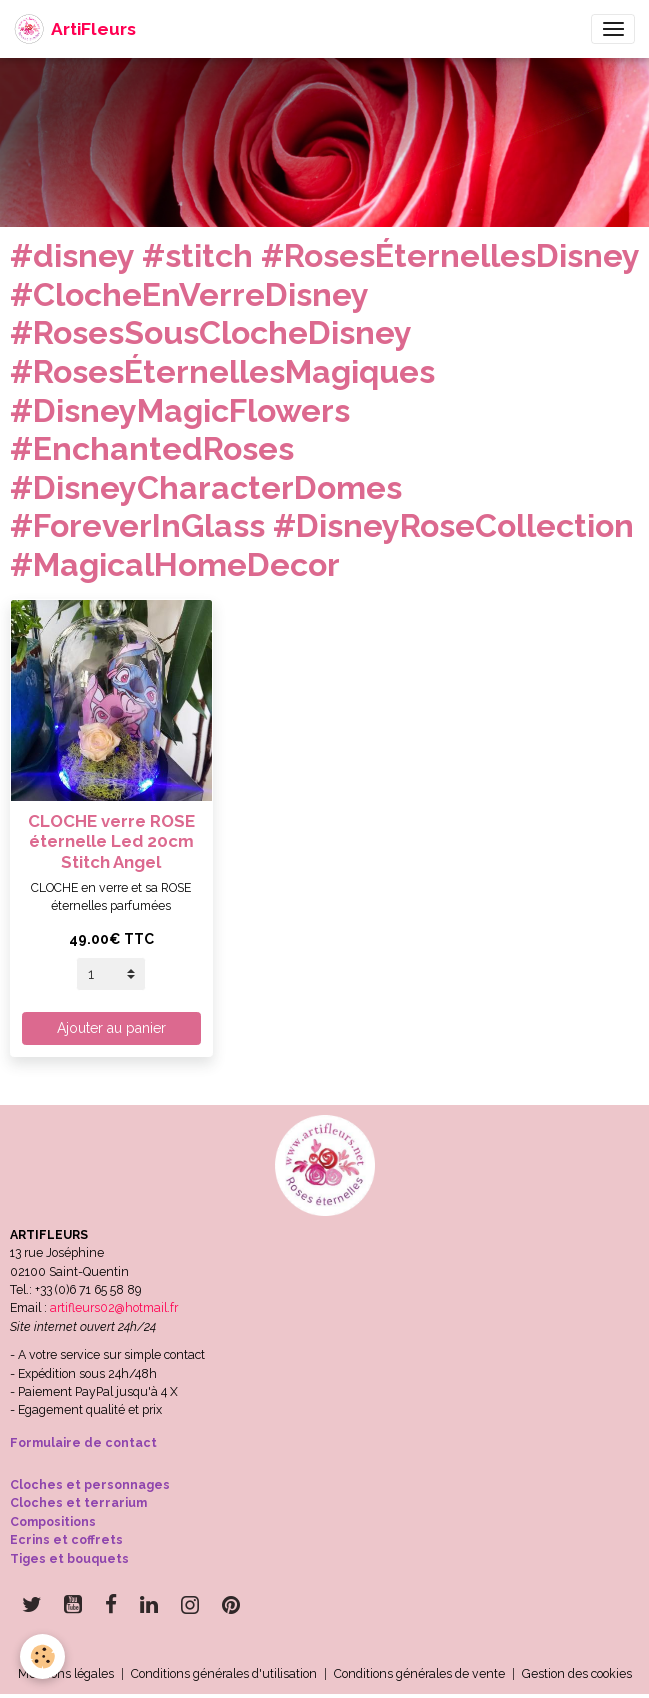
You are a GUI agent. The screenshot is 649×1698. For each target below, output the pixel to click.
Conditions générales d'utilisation (224, 1673)
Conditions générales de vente (419, 1673)
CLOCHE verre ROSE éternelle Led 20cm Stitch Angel (111, 841)
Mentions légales (66, 1673)
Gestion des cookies (577, 1673)
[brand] (75, 29)
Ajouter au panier (111, 1028)
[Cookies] (42, 1656)
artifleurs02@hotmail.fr (114, 1307)
